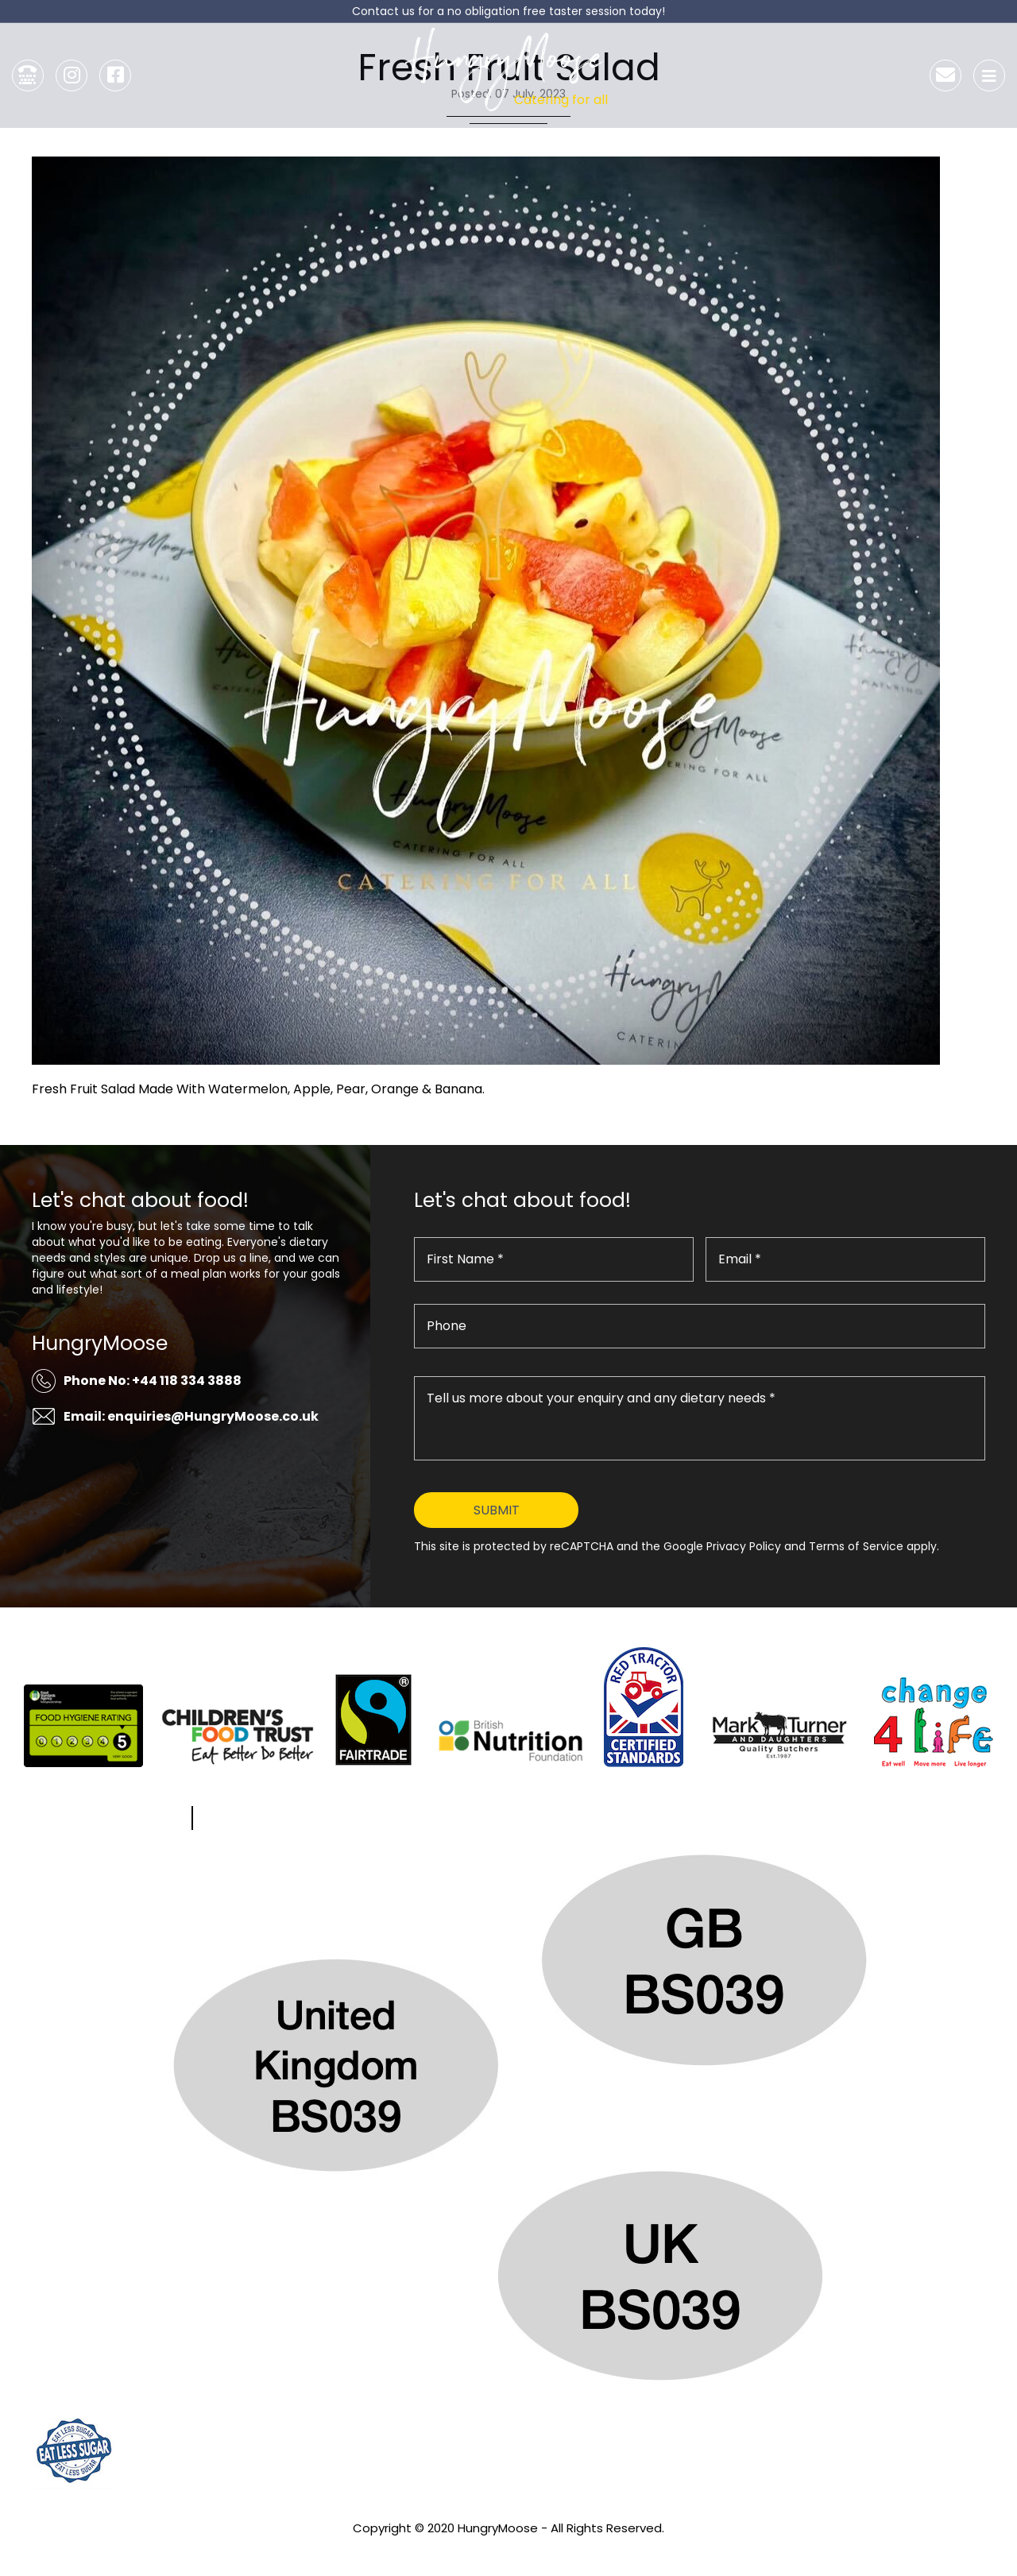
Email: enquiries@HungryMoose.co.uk (191, 1416)
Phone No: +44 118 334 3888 (153, 1380)
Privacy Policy (508, 2549)
